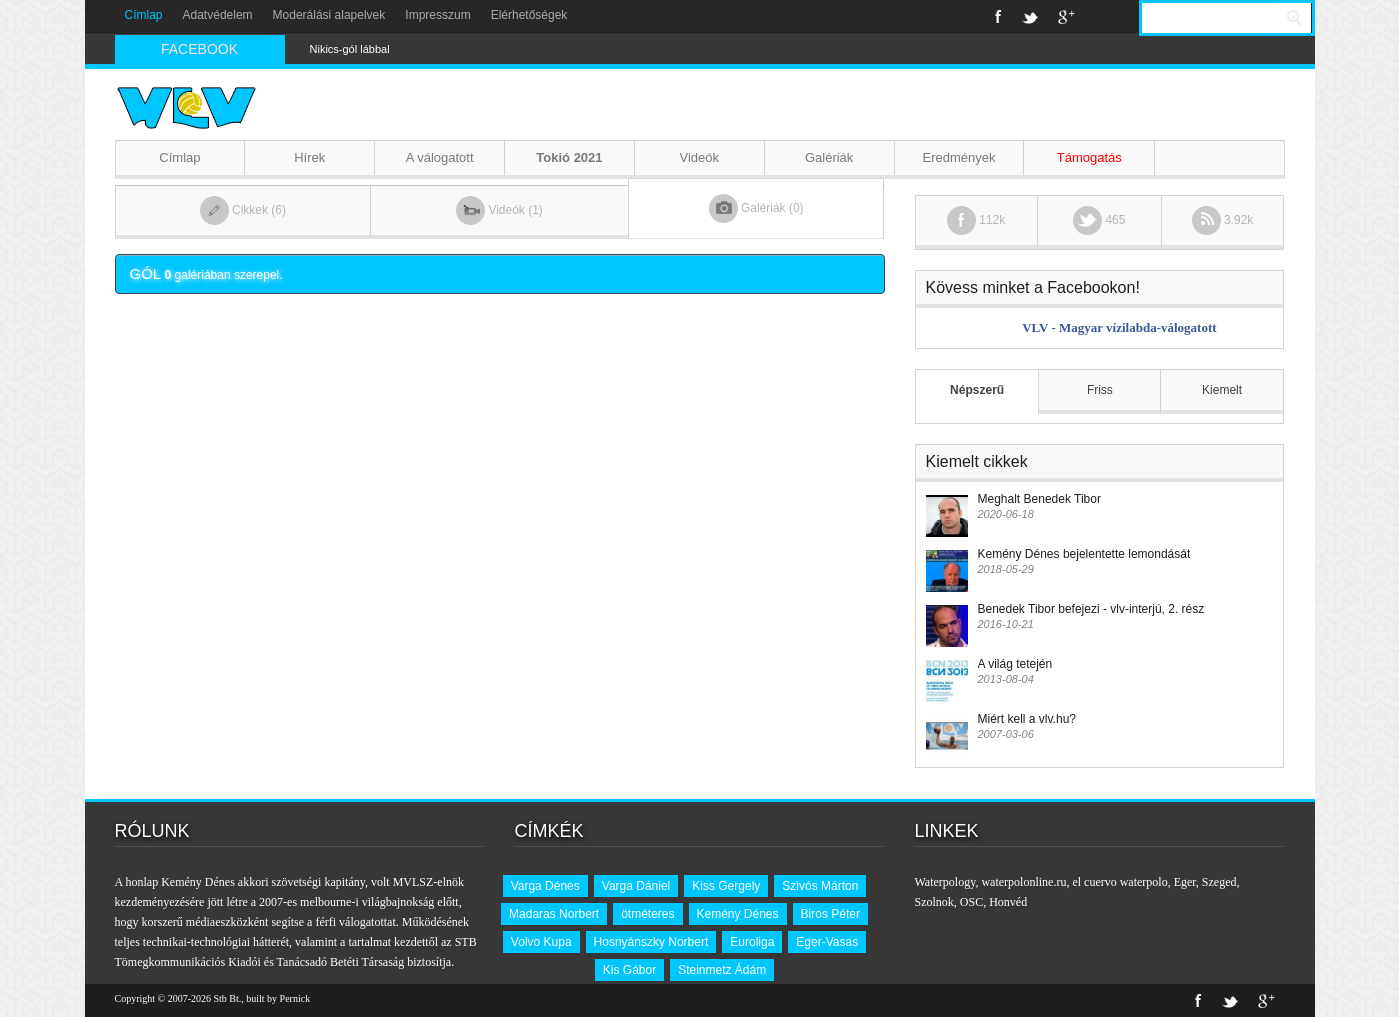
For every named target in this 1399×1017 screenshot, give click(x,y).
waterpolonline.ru (1023, 882)
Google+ (1066, 17)
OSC (971, 902)
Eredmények (958, 157)
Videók (700, 157)
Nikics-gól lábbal (350, 49)
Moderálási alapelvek (329, 15)
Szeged (1219, 882)
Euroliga (752, 942)
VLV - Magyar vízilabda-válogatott (1119, 327)
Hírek (309, 157)
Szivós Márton (820, 886)
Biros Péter (830, 914)
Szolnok (934, 902)
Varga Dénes (545, 886)
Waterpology (945, 882)
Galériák (829, 157)
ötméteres (647, 914)
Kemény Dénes (738, 914)
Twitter (1030, 17)
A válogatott (440, 157)
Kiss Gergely (726, 886)
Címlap (144, 15)
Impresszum (437, 15)
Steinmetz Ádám (722, 970)
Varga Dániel (636, 886)
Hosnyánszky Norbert (651, 942)
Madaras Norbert (554, 914)
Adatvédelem (218, 15)
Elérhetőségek (529, 15)
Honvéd (1008, 902)
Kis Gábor (629, 970)
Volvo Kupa (541, 942)
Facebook (998, 17)
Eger (1185, 882)
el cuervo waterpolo (1119, 882)
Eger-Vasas (827, 942)
